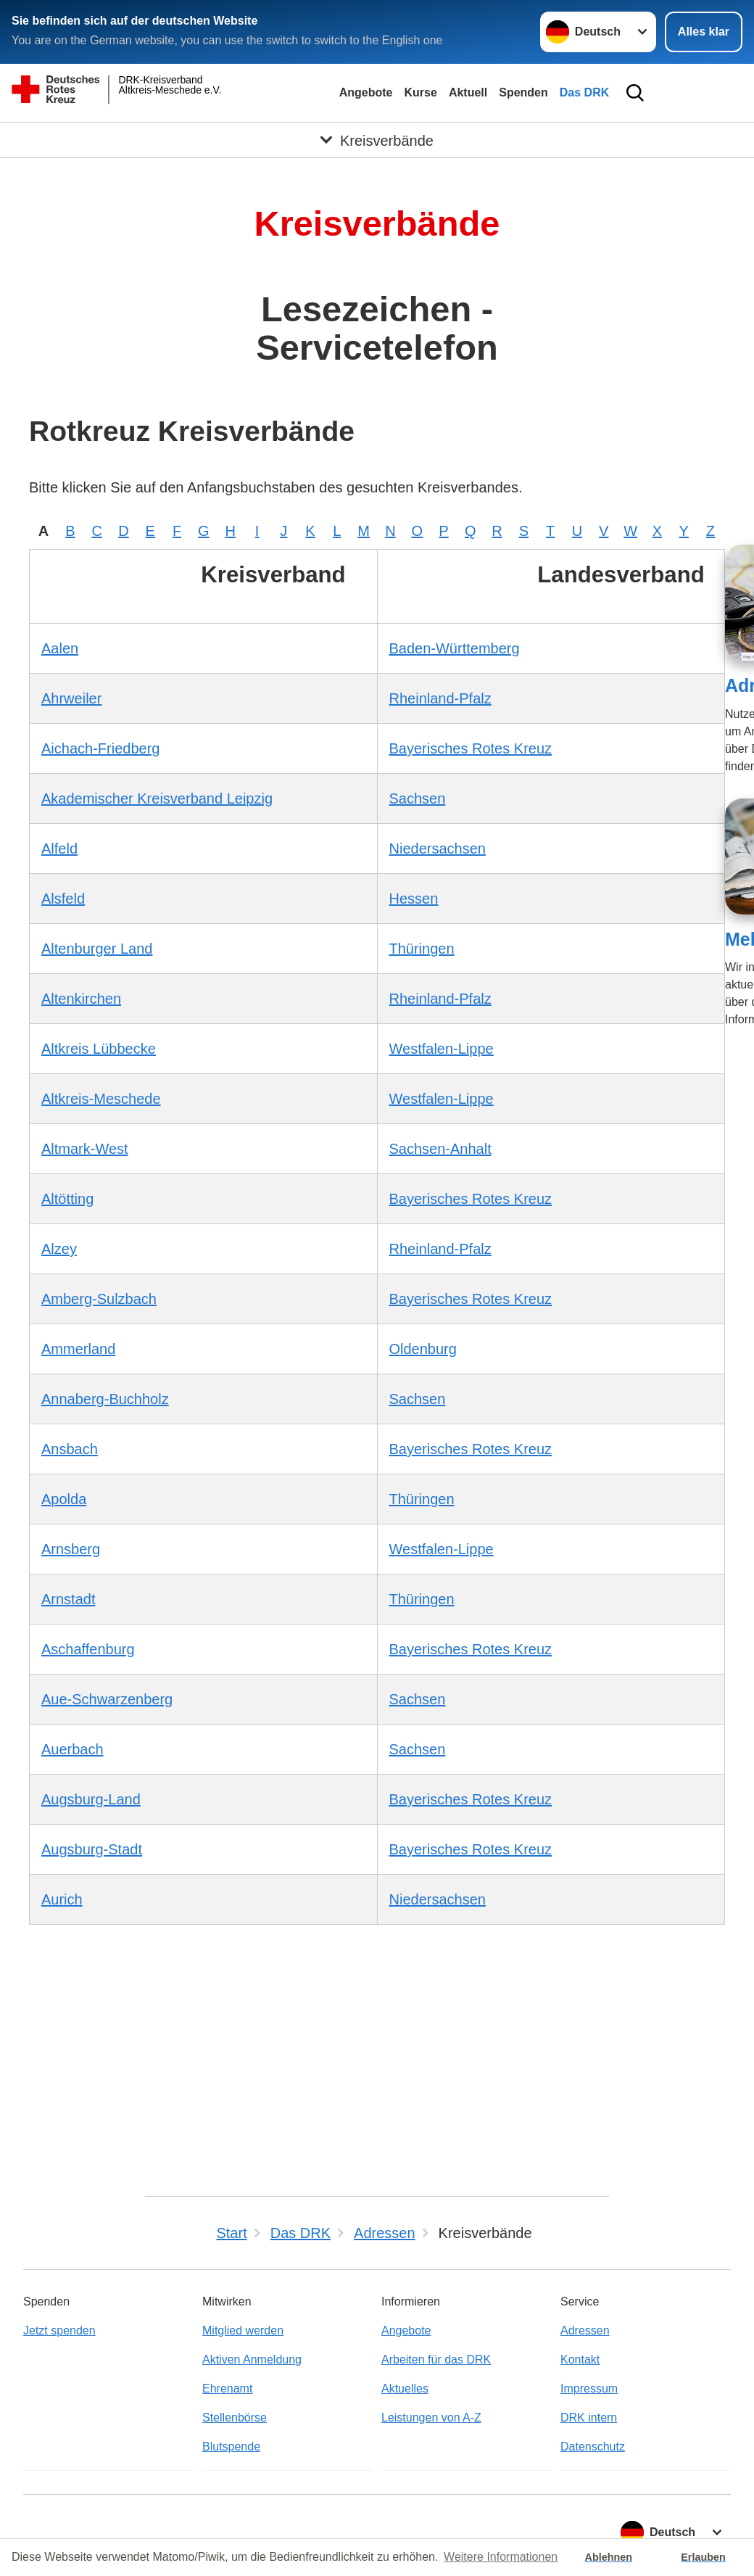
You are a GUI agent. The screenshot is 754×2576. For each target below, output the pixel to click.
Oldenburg (423, 1349)
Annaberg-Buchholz (105, 1399)
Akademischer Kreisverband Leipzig (157, 798)
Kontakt (580, 2359)
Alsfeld (63, 899)
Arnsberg (70, 1549)
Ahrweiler (71, 698)
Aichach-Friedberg (100, 748)
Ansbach (69, 1449)
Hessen (414, 899)
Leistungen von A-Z (431, 2417)
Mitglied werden (242, 2330)
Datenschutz (592, 2446)
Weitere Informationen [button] (501, 2557)
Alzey (59, 1249)
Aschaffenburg (88, 1649)
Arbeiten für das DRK (436, 2359)
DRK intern (588, 2417)
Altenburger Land (96, 949)
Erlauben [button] (703, 2557)
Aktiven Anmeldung (252, 2359)
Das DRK (584, 92)
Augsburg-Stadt (91, 1849)
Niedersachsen (437, 848)
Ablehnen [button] (609, 2557)
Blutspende (231, 2446)
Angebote (366, 92)
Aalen (59, 648)
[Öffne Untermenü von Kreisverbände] (377, 140)
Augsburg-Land (91, 1799)
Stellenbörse (234, 2417)
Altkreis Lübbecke (98, 1049)
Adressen (585, 2330)
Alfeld (59, 848)
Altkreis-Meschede (101, 1099)
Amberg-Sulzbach (99, 1299)
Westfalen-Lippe (441, 1049)
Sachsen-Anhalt (440, 1149)
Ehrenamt (227, 2388)
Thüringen (422, 949)
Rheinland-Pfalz (440, 698)
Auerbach (72, 1749)
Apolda (63, 1499)
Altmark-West (84, 1149)
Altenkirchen (81, 999)
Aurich (62, 1899)
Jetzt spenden (59, 2330)
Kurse (421, 92)
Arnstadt (68, 1599)
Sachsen (417, 798)
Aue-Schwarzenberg (107, 1699)
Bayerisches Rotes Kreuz (470, 748)
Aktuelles (404, 2388)
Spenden (523, 92)
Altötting (67, 1199)
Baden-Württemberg (454, 648)
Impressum (589, 2388)
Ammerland (78, 1349)
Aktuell (468, 92)
